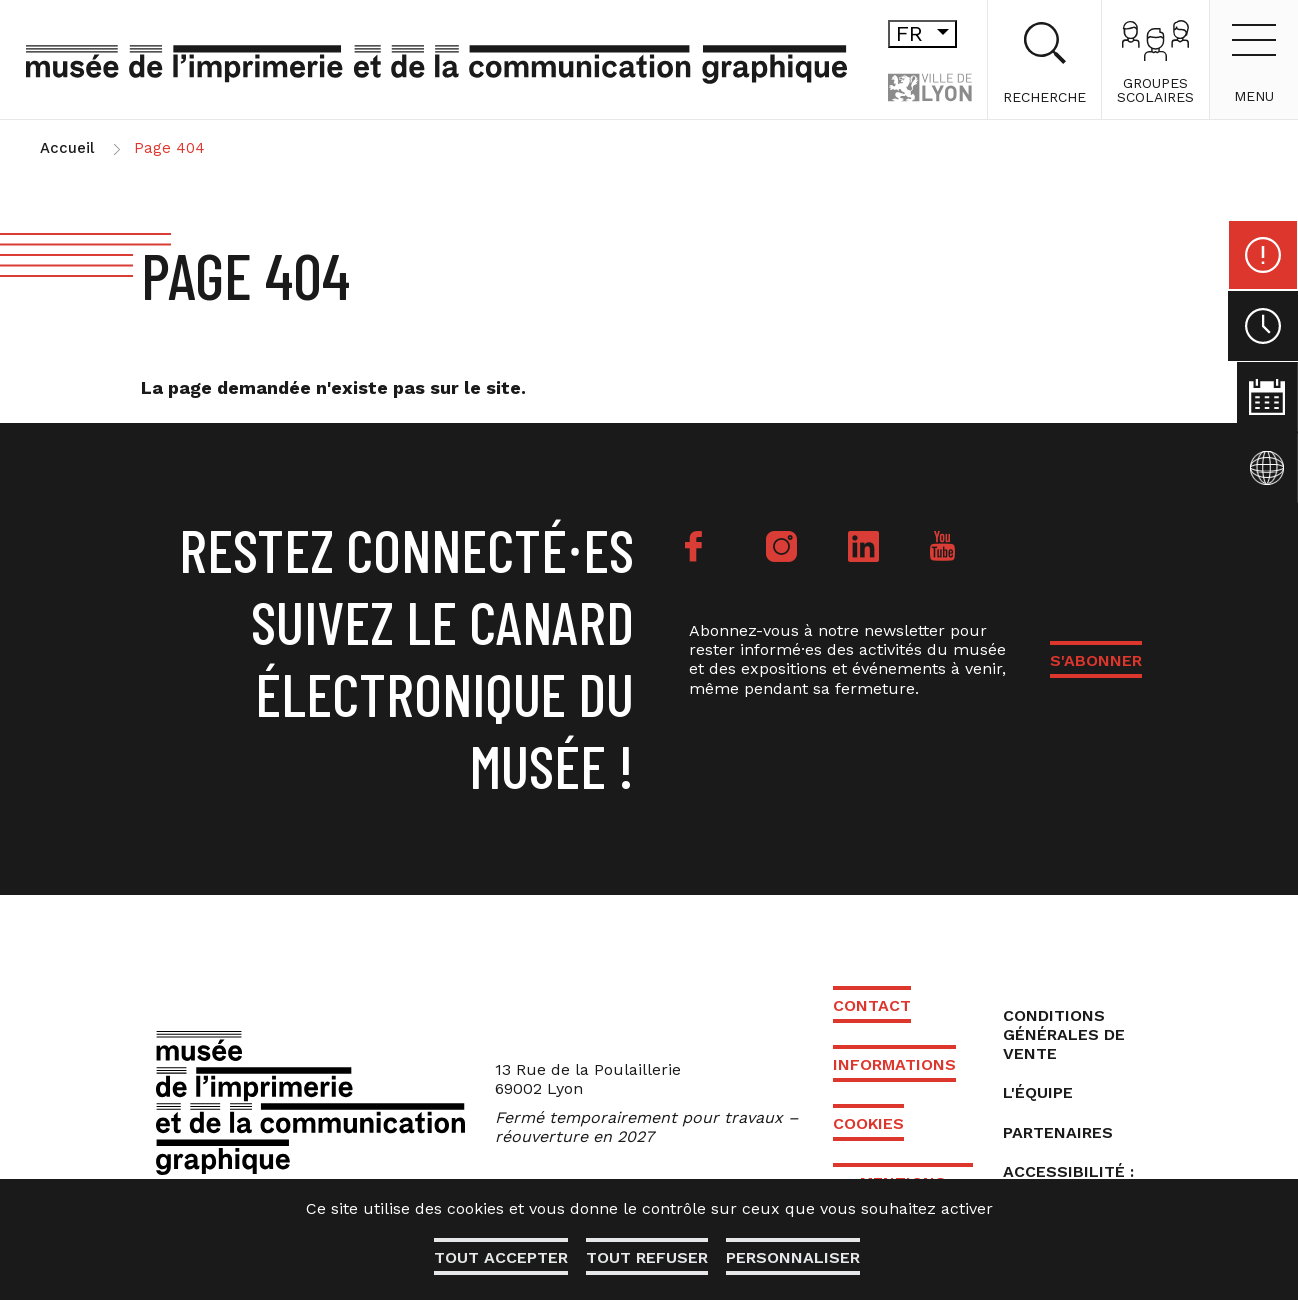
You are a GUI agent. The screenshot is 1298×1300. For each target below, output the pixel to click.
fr (889, 33)
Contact (872, 1005)
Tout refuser (647, 1257)
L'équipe (1038, 1092)
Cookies (868, 1123)
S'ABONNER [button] (1096, 660)
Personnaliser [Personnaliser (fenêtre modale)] (795, 1257)
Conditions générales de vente (1064, 1034)
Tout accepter (499, 1257)
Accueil (67, 148)
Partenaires (1058, 1132)
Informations (894, 1064)
